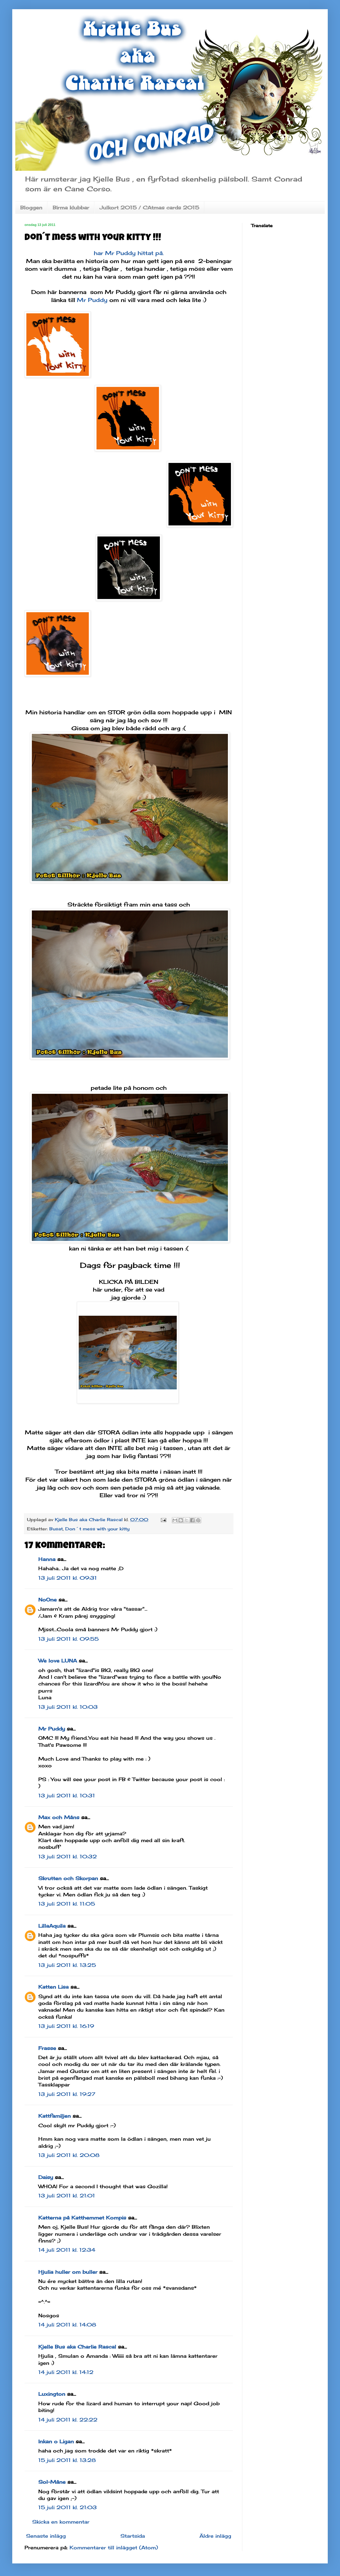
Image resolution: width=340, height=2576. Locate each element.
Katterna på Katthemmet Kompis (82, 2218)
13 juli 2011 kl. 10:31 (66, 1795)
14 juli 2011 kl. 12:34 (66, 2250)
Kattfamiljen (54, 2116)
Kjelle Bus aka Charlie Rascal (77, 2347)
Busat (56, 1528)
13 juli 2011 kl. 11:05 (66, 1904)
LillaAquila (52, 1926)
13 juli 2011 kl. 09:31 (67, 1578)
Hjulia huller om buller (67, 2272)
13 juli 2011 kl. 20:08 (69, 2155)
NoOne (47, 1600)
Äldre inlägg (215, 2536)
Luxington (51, 2394)
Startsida (132, 2536)
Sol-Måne (52, 2482)
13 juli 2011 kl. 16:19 (66, 2026)
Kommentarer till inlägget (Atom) (114, 2547)
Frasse (47, 2048)
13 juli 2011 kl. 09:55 (68, 1639)
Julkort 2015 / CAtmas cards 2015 (149, 207)
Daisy (45, 2177)
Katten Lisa (53, 1987)
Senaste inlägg (46, 2536)
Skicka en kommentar (60, 2522)
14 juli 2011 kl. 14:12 (65, 2372)
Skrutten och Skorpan (68, 1878)
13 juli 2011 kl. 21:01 (66, 2195)
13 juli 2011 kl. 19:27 (66, 2094)
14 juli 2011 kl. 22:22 (67, 2420)
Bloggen (31, 207)
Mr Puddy (92, 299)
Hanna (46, 1559)
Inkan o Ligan (56, 2441)
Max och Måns (58, 1817)
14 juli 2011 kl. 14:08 (67, 2325)
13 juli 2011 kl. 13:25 (67, 1965)
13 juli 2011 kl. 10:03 (68, 1707)
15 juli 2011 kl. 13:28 (67, 2460)
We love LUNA (57, 1661)
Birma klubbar (71, 207)
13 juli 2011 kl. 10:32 (67, 1856)
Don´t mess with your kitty (97, 1528)
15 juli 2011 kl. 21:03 (67, 2507)
